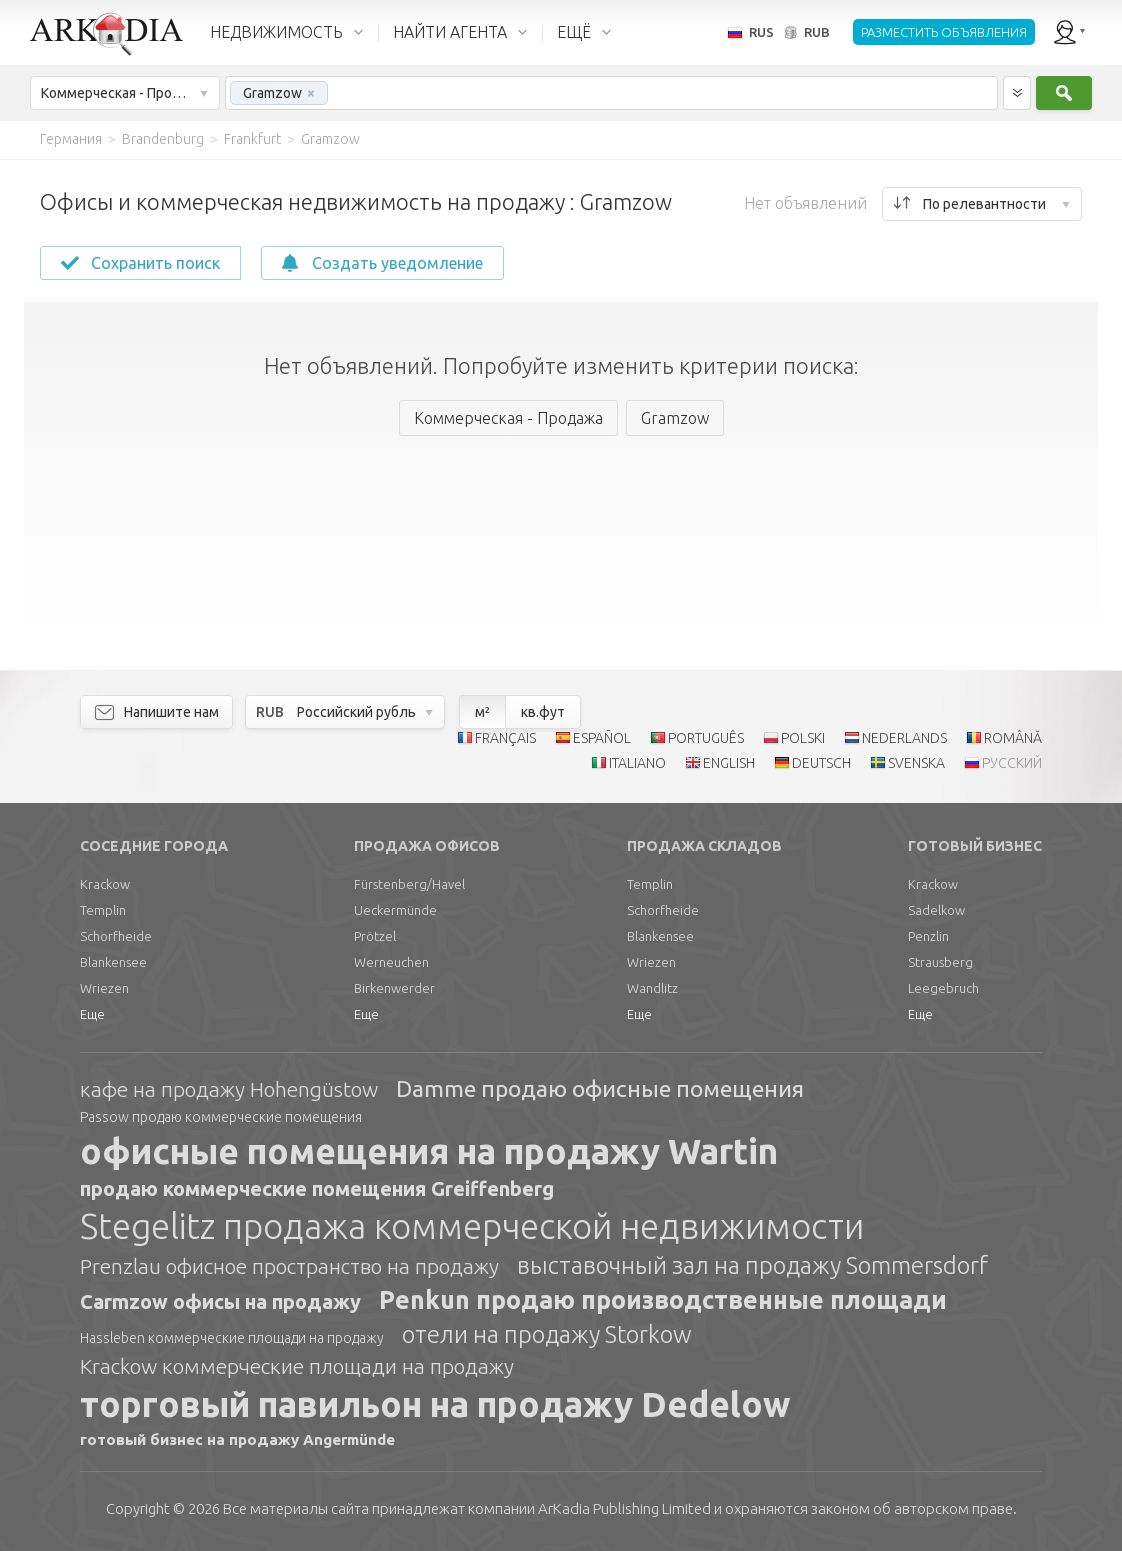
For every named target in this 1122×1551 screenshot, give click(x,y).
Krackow (105, 884)
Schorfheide (116, 936)
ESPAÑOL (602, 738)
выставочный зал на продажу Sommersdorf (752, 1265)
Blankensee (113, 962)
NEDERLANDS (904, 738)
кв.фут (543, 712)
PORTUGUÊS (706, 738)
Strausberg (940, 962)
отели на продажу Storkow (547, 1334)
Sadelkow (936, 910)
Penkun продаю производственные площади (663, 1300)
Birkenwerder (394, 988)
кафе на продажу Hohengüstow (229, 1089)
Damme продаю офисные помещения (600, 1088)
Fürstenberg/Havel (409, 884)
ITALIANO (637, 763)
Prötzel (375, 936)
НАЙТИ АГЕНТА (450, 32)
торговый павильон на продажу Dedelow (435, 1404)
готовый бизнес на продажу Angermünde (237, 1439)
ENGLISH (729, 763)
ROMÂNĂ (1013, 738)
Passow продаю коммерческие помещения (221, 1117)
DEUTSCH (821, 763)
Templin (103, 910)
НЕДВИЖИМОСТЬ (276, 32)
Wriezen (104, 988)
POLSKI (803, 738)
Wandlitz (652, 988)
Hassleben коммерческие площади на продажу (232, 1338)
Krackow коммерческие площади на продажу (297, 1366)
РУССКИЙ (1012, 763)
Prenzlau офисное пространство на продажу (289, 1266)
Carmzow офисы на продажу (220, 1301)
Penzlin (928, 936)
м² (482, 712)
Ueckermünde (395, 910)
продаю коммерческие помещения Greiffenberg (317, 1188)
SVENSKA (916, 763)
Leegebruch (943, 988)
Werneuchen (391, 962)
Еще (92, 1014)
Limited (624, 1508)
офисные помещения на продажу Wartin (429, 1151)
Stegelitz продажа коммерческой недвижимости (472, 1226)
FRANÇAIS (505, 738)
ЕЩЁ (574, 32)
